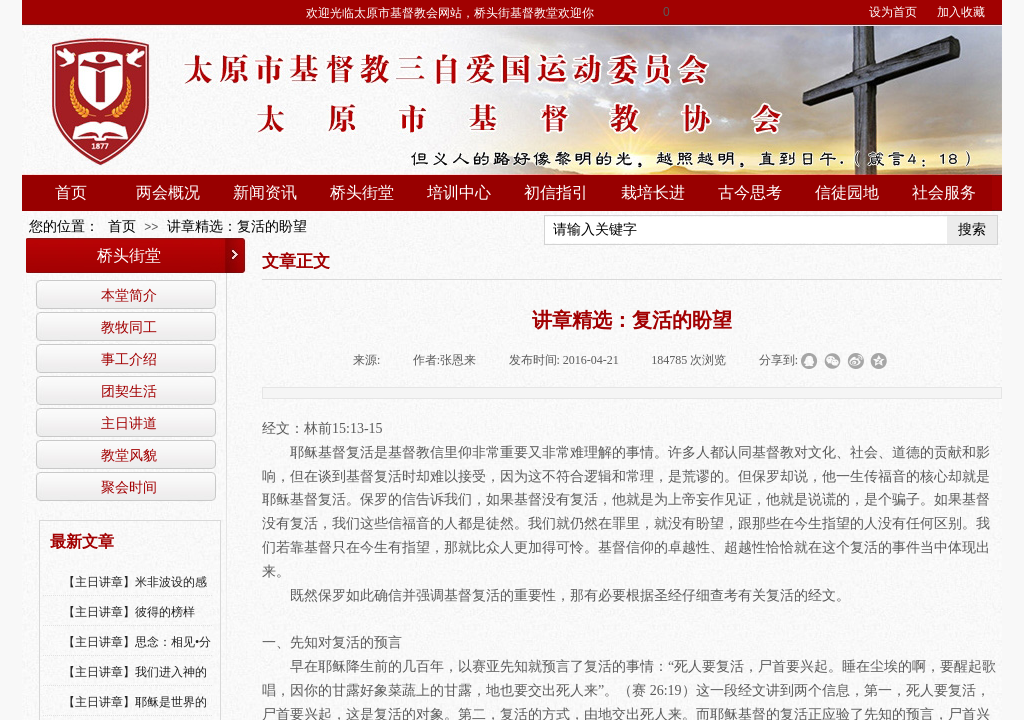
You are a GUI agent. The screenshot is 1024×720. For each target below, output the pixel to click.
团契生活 (129, 391)
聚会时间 (129, 487)
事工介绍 (129, 359)
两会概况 (168, 192)
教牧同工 (129, 327)
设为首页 (893, 12)
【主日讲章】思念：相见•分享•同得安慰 (137, 655)
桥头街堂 (362, 192)
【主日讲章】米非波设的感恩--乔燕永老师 (135, 595)
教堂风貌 (129, 455)
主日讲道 (129, 423)
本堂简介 (129, 295)
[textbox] (746, 230)
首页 (71, 192)
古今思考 (750, 192)
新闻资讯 (265, 192)
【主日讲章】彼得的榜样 (129, 612)
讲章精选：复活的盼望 (237, 226)
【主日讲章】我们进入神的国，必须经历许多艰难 (135, 685)
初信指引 (556, 192)
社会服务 (944, 192)
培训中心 (459, 192)
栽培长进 (653, 192)
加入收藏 (961, 12)
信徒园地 (847, 192)
